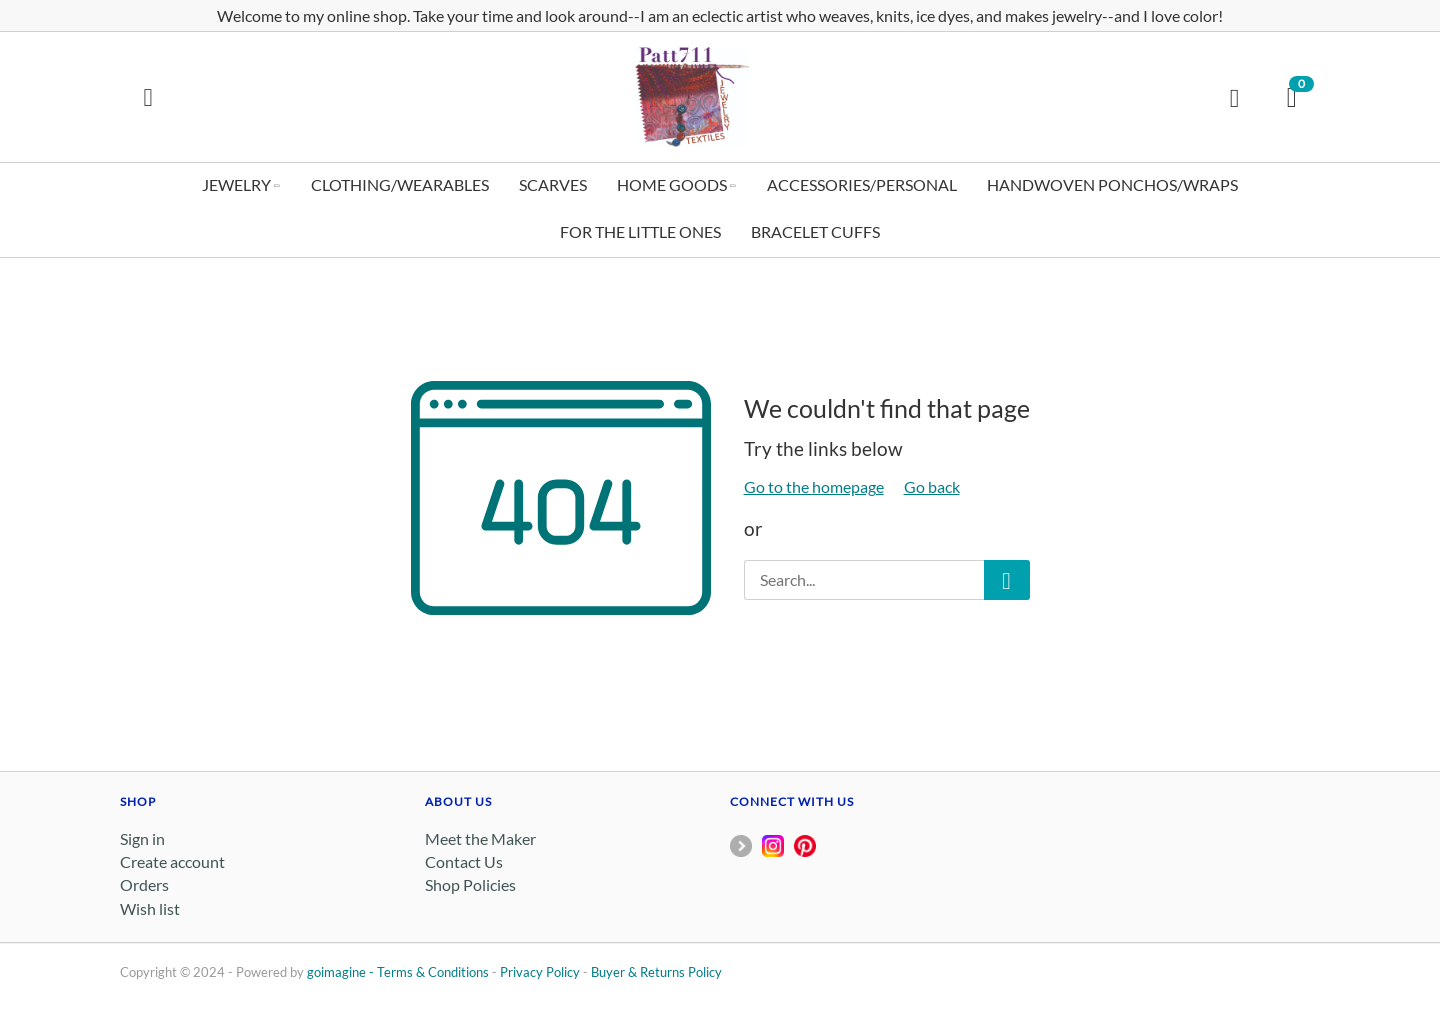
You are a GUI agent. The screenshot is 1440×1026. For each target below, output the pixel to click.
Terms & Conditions (433, 972)
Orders (144, 884)
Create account (172, 861)
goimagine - (342, 972)
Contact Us (464, 861)
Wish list (150, 908)
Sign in (142, 838)
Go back (932, 486)
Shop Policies (470, 884)
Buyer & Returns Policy (656, 972)
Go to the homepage (814, 486)
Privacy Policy (540, 972)
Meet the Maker (480, 838)
